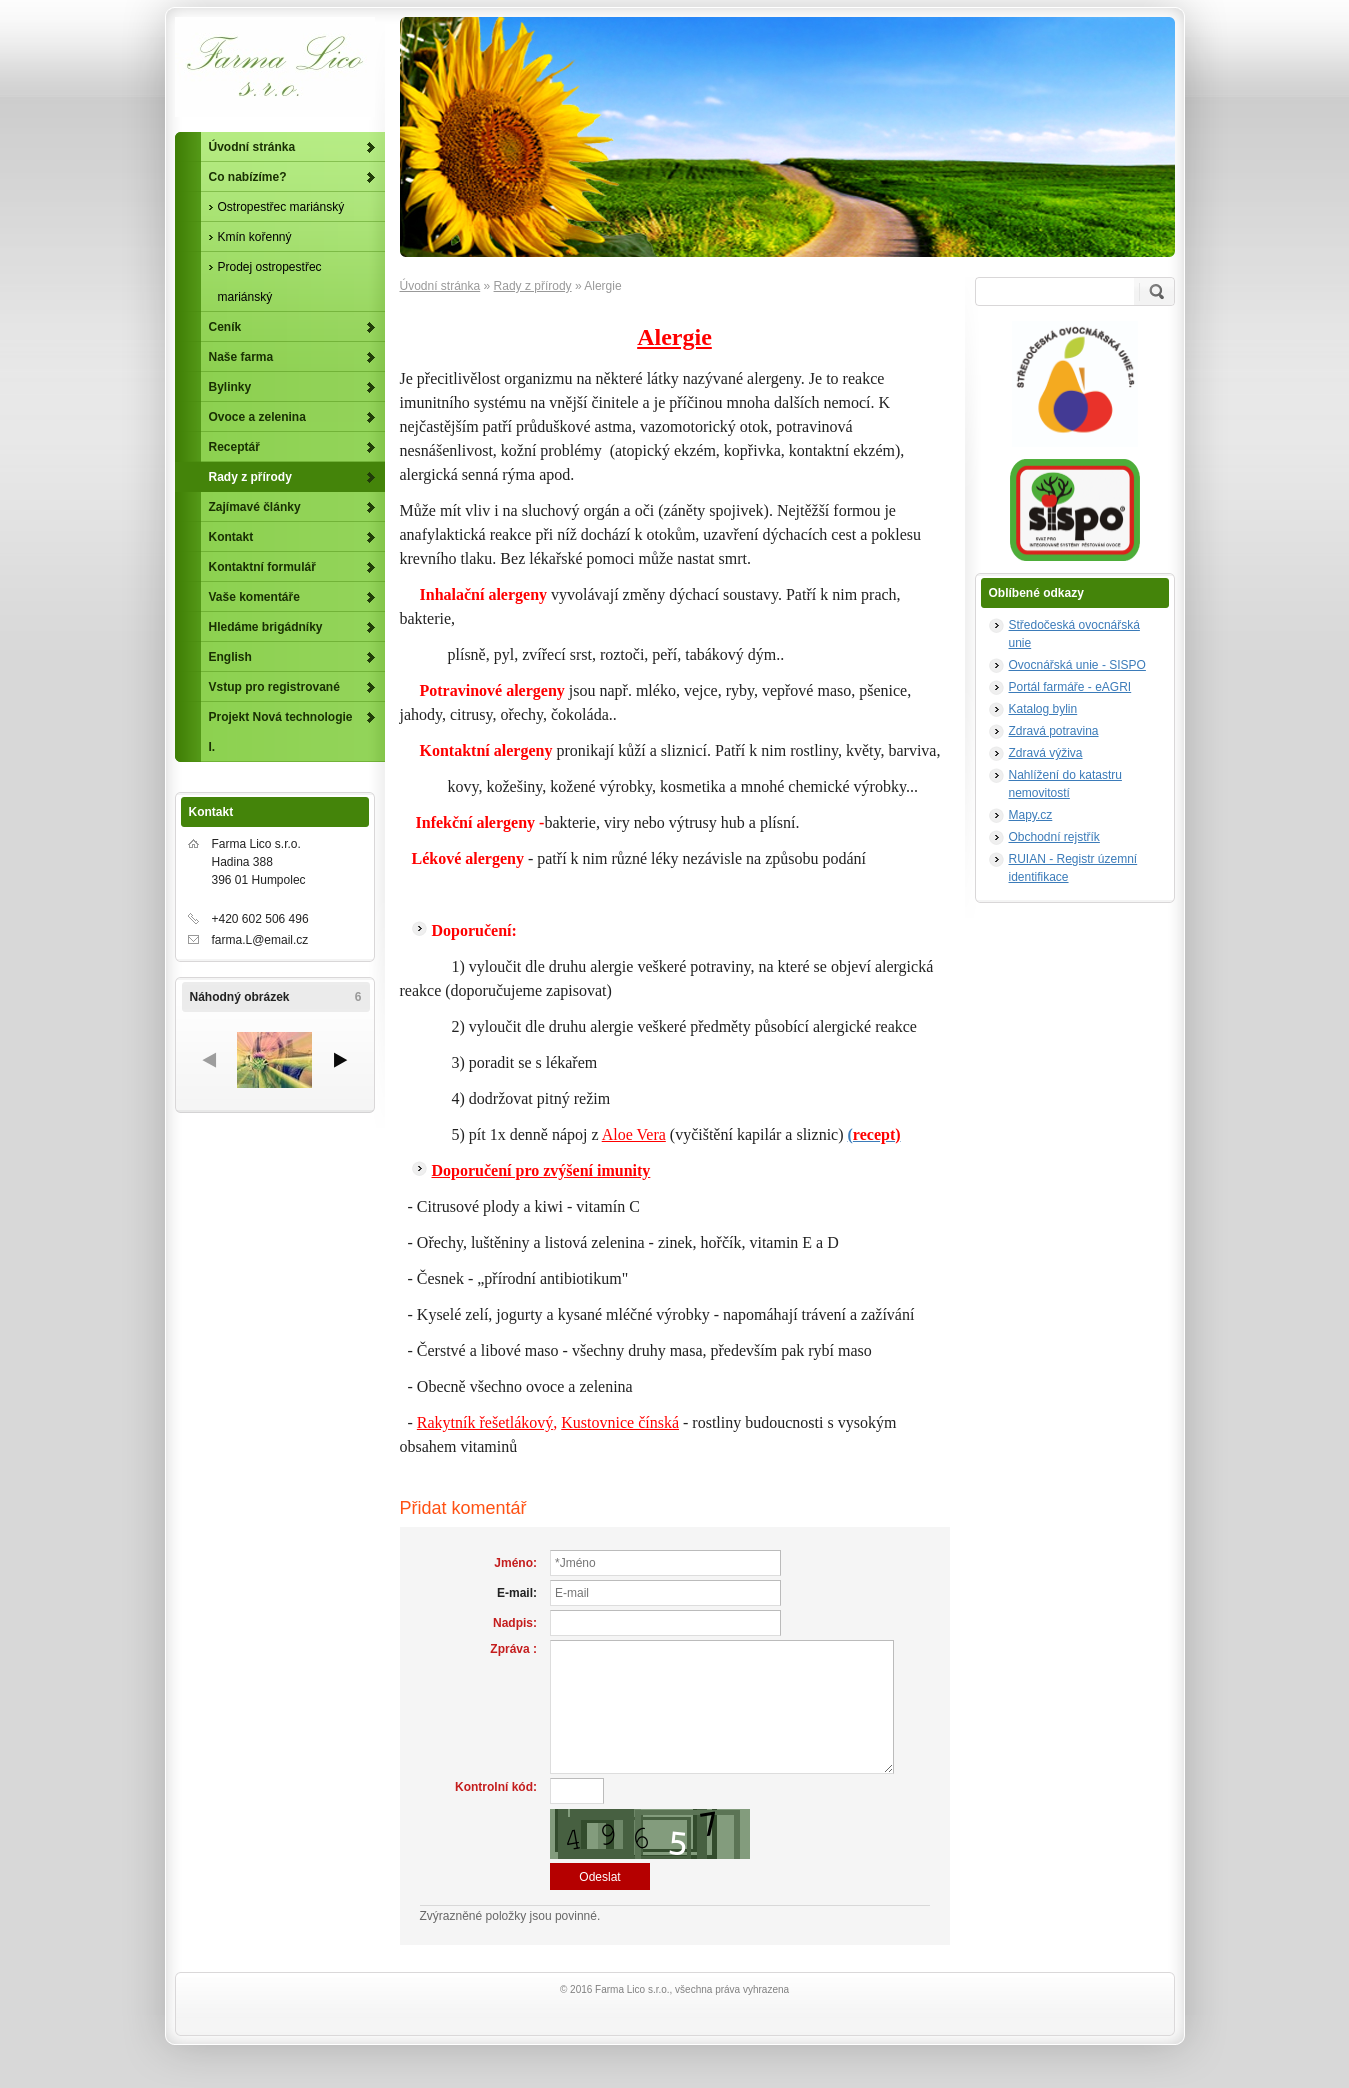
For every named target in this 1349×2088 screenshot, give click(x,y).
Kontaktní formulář (262, 567)
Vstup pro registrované (274, 687)
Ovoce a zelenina (257, 417)
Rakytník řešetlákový (485, 1422)
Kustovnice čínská (620, 1422)
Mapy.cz (1031, 815)
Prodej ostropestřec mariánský (270, 282)
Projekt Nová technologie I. (281, 732)
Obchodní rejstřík (1054, 837)
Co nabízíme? (248, 177)
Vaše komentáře (254, 597)
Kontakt (231, 537)
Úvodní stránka (440, 286)
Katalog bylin (1043, 709)
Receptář (234, 447)
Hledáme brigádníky (266, 627)
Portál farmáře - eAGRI (1070, 687)
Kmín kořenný (255, 237)
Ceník (225, 327)
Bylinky (230, 387)
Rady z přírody (533, 286)
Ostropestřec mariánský (281, 207)
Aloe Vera (634, 1134)
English (230, 657)
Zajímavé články (255, 507)
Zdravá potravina (1054, 731)
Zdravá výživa (1046, 753)
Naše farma (241, 357)
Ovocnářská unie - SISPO (1077, 665)
